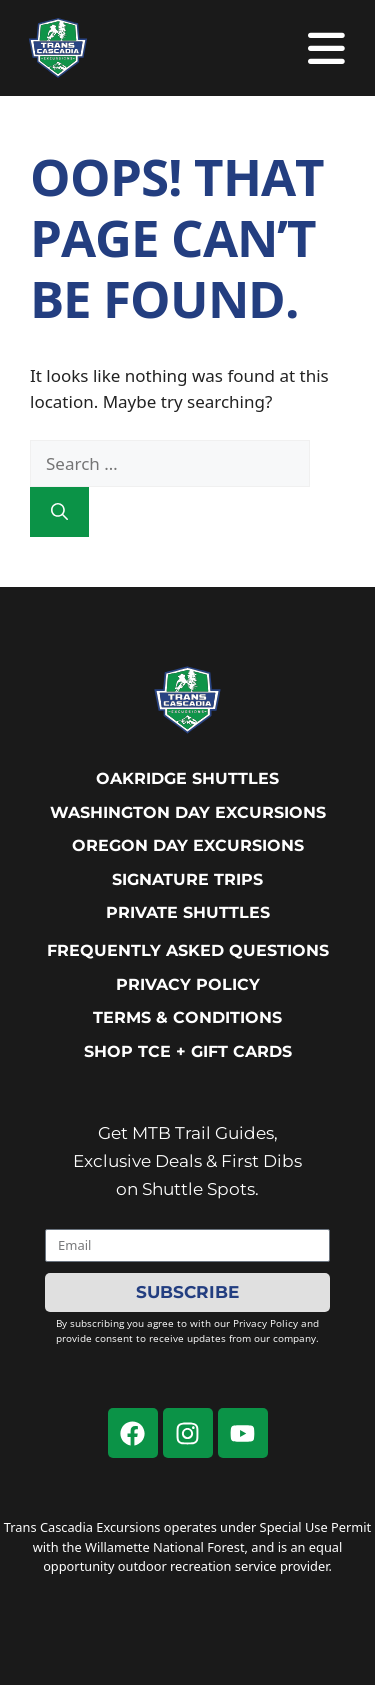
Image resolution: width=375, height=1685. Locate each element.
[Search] (59, 511)
